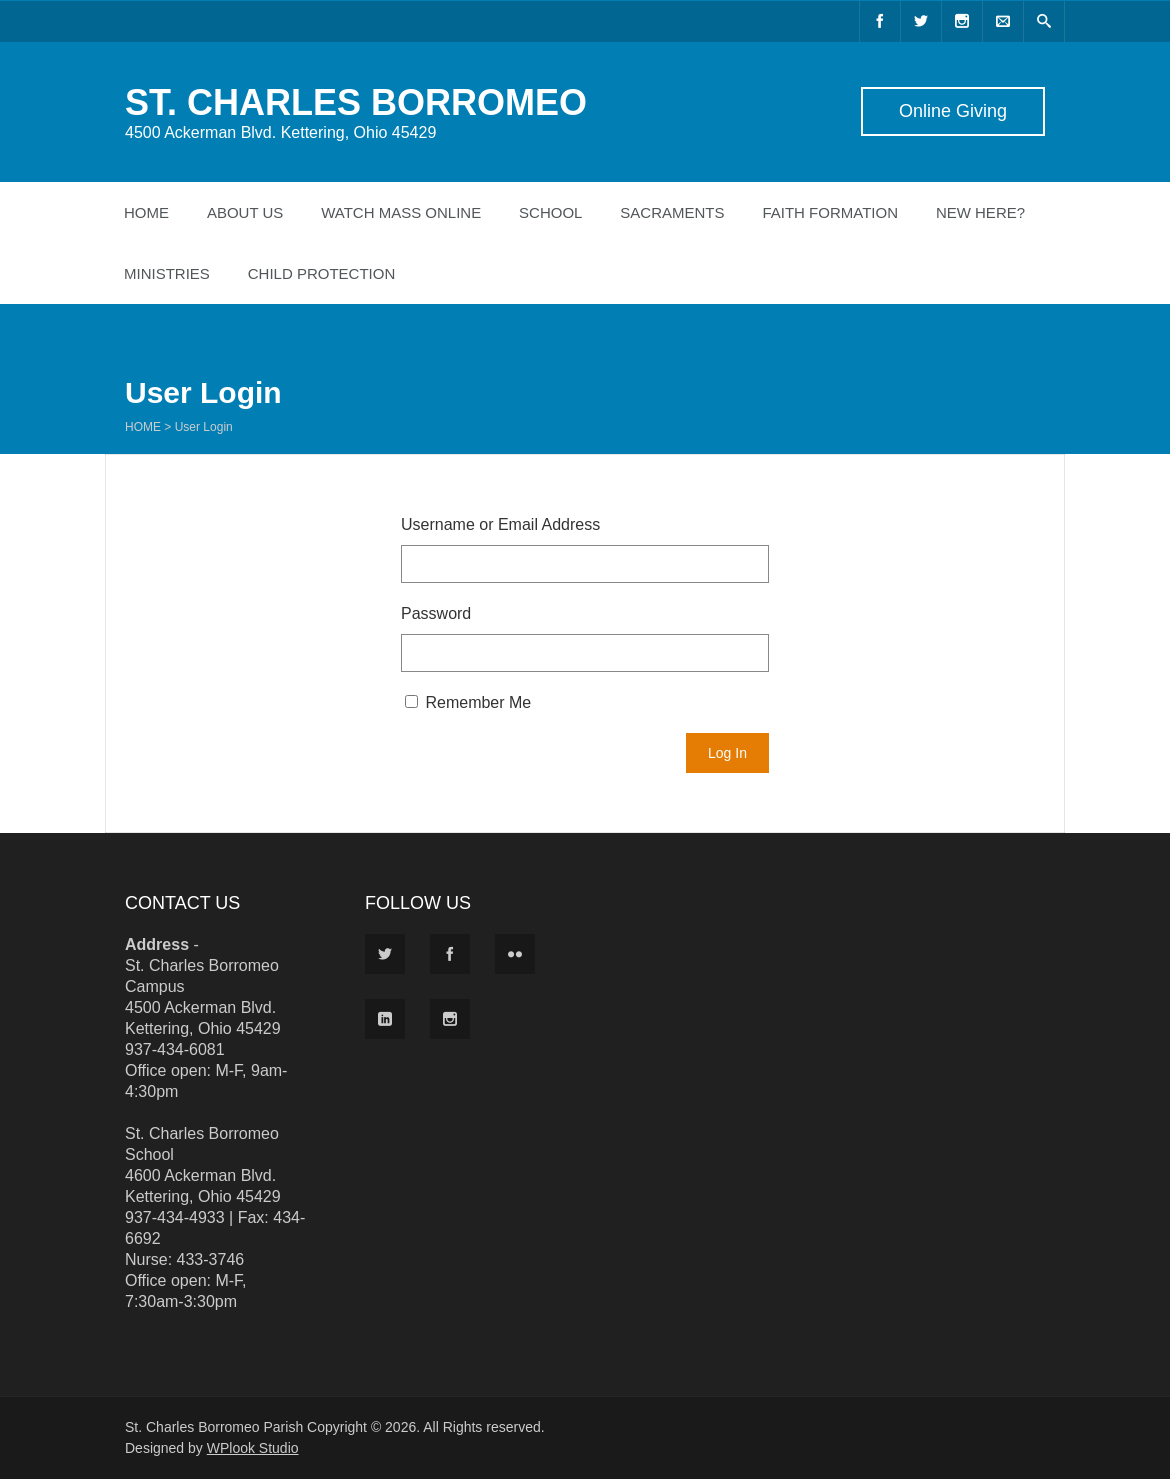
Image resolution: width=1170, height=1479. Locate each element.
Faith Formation (830, 212)
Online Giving (953, 111)
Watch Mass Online (401, 212)
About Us (245, 212)
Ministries (167, 273)
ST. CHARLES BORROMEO (356, 102)
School (550, 212)
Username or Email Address (500, 524)
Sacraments (672, 212)
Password (436, 613)
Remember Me (468, 702)
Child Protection (322, 273)
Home (146, 212)
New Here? (980, 212)
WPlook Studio (253, 1448)
